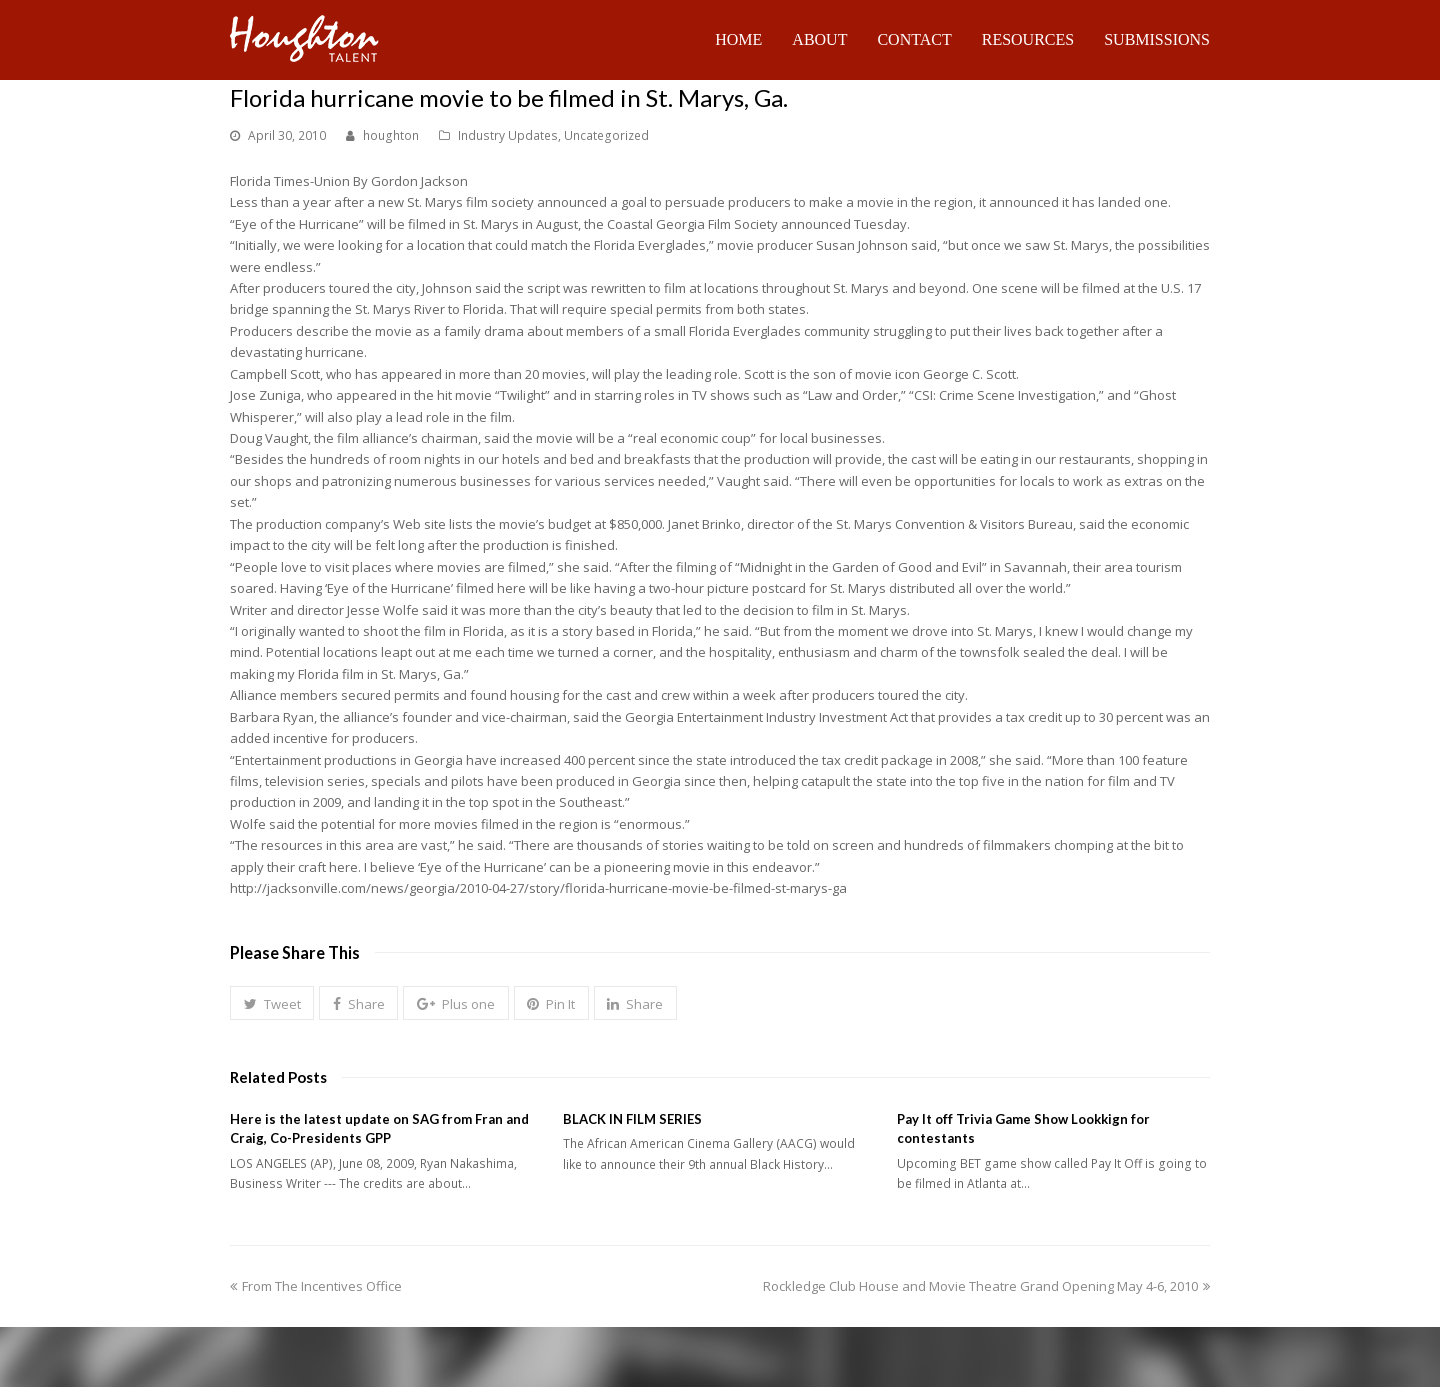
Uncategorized (606, 135)
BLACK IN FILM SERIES (632, 1119)
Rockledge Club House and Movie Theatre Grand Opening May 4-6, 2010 (986, 1286)
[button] (272, 1003)
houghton (391, 135)
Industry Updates (508, 135)
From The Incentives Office (316, 1286)
